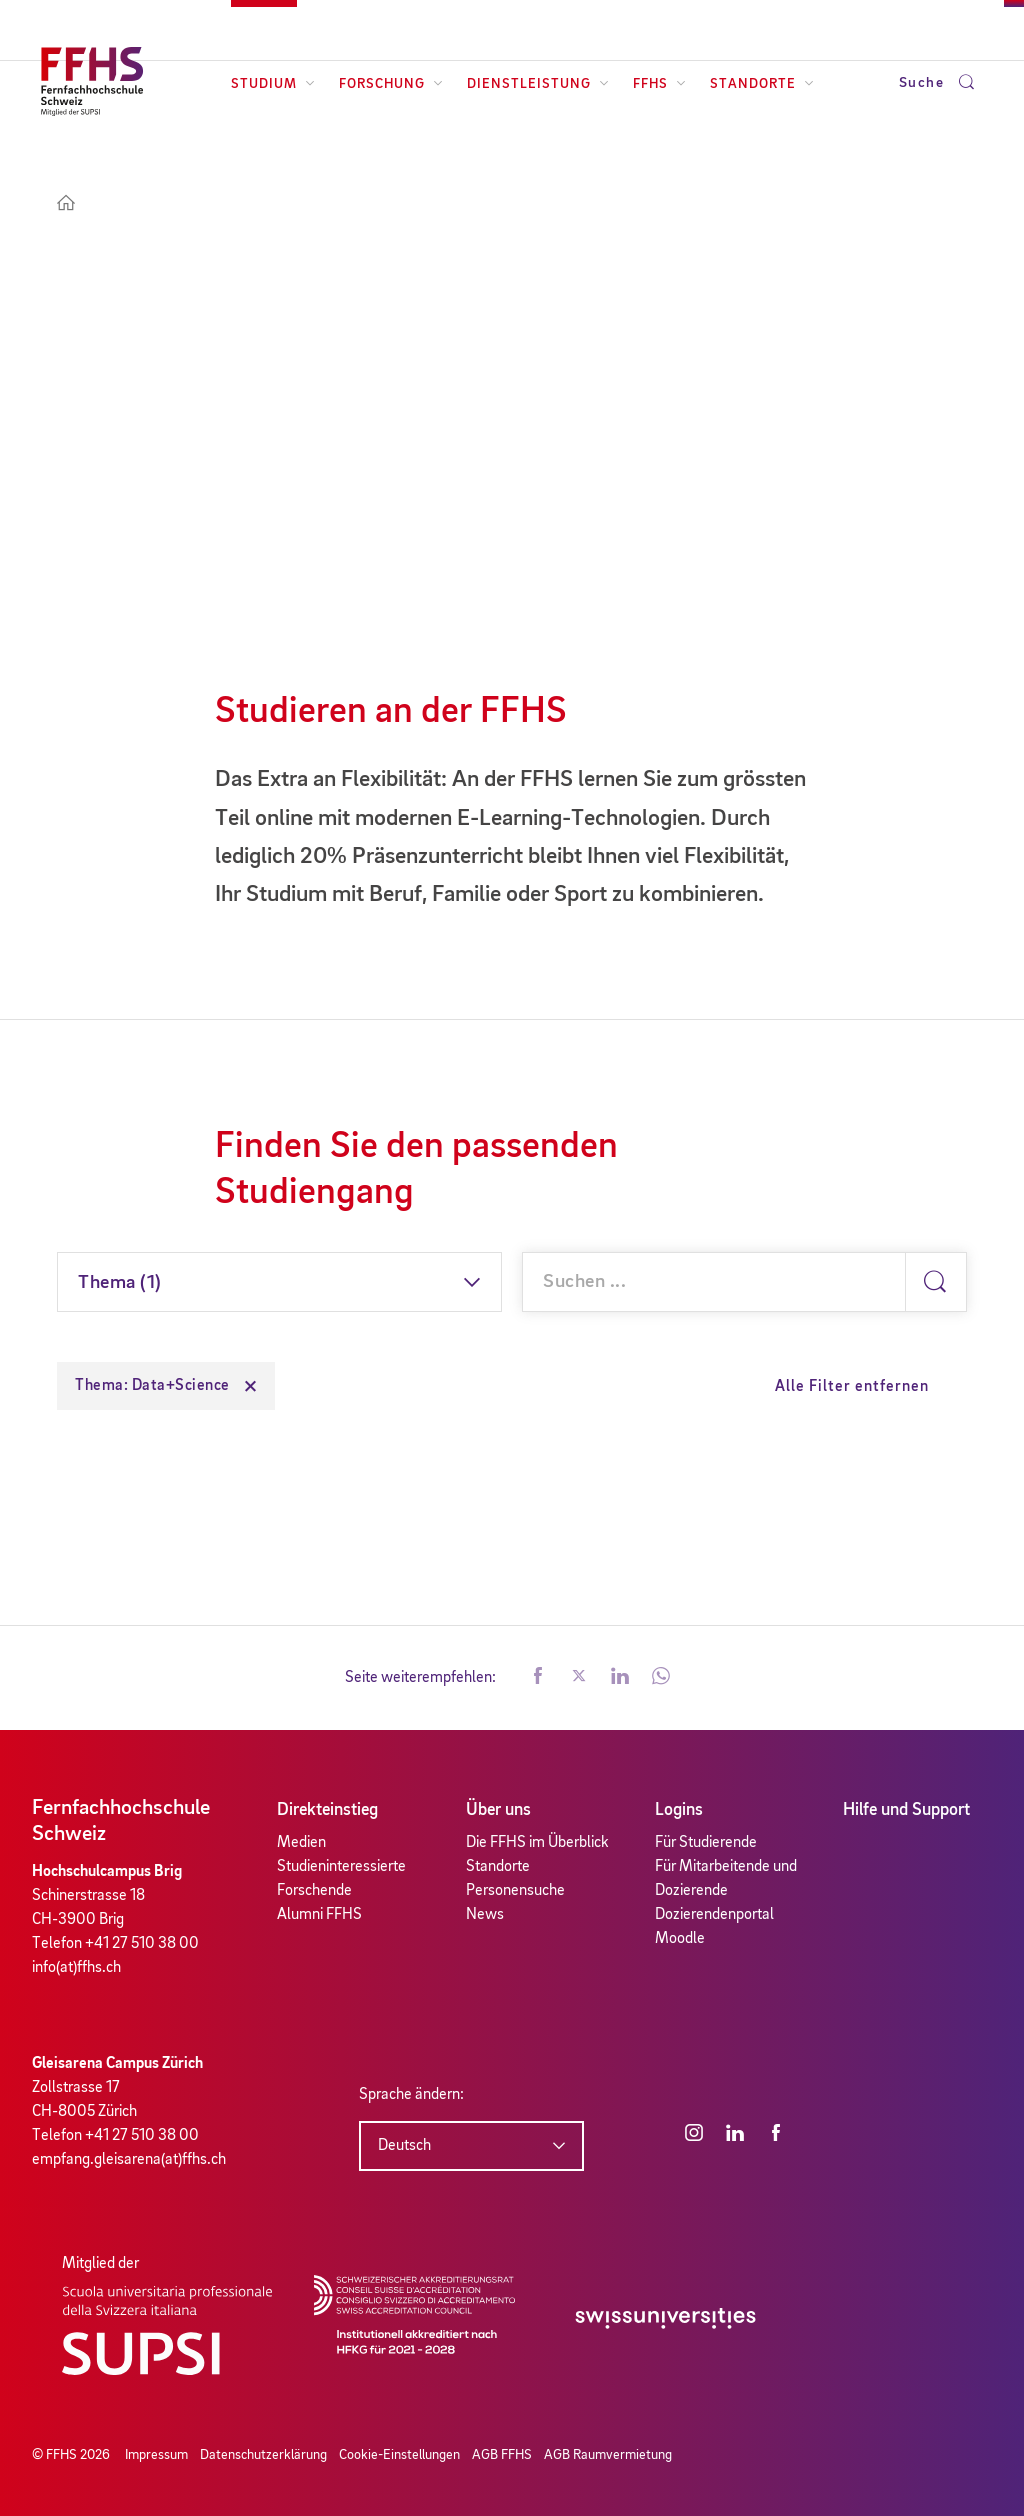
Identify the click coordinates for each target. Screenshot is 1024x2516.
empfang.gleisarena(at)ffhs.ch (129, 2160)
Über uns (498, 1810)
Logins (679, 1810)
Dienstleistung (538, 84)
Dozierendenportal (714, 1915)
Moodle (680, 1939)
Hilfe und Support (906, 1810)
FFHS (659, 84)
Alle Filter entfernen (852, 1387)
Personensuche (515, 1891)
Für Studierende (706, 1843)
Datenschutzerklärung (263, 2455)
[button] (538, 1678)
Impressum (156, 2455)
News (485, 1915)
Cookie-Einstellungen (399, 2455)
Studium (273, 84)
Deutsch (404, 2146)
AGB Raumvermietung (608, 2455)
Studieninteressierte (341, 1867)
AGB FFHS (502, 2455)
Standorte (762, 84)
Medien (301, 1843)
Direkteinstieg (327, 1810)
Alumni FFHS (319, 1915)
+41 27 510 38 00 (142, 1944)
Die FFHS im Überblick (537, 1843)
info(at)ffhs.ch (76, 1968)
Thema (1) (120, 1283)
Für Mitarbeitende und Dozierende (726, 1879)
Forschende (314, 1891)
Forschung (391, 84)
